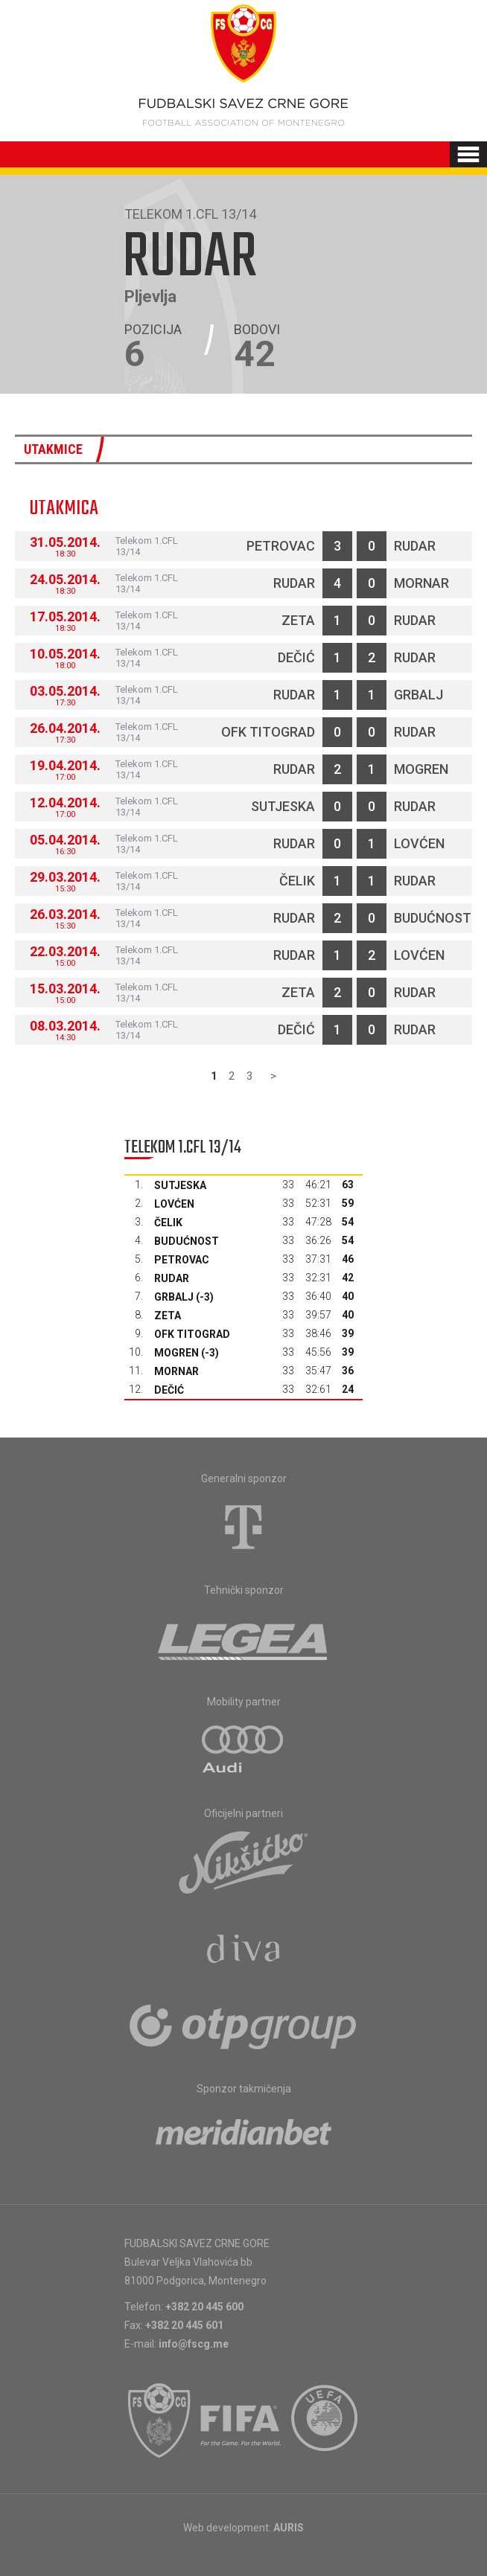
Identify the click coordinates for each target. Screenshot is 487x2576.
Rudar (415, 546)
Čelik (297, 880)
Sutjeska (283, 806)
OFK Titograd (268, 732)
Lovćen (419, 843)
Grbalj (418, 694)
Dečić (296, 657)
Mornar (421, 583)
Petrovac (280, 546)
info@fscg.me (194, 2344)
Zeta (298, 620)
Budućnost (432, 918)
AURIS (288, 2528)
